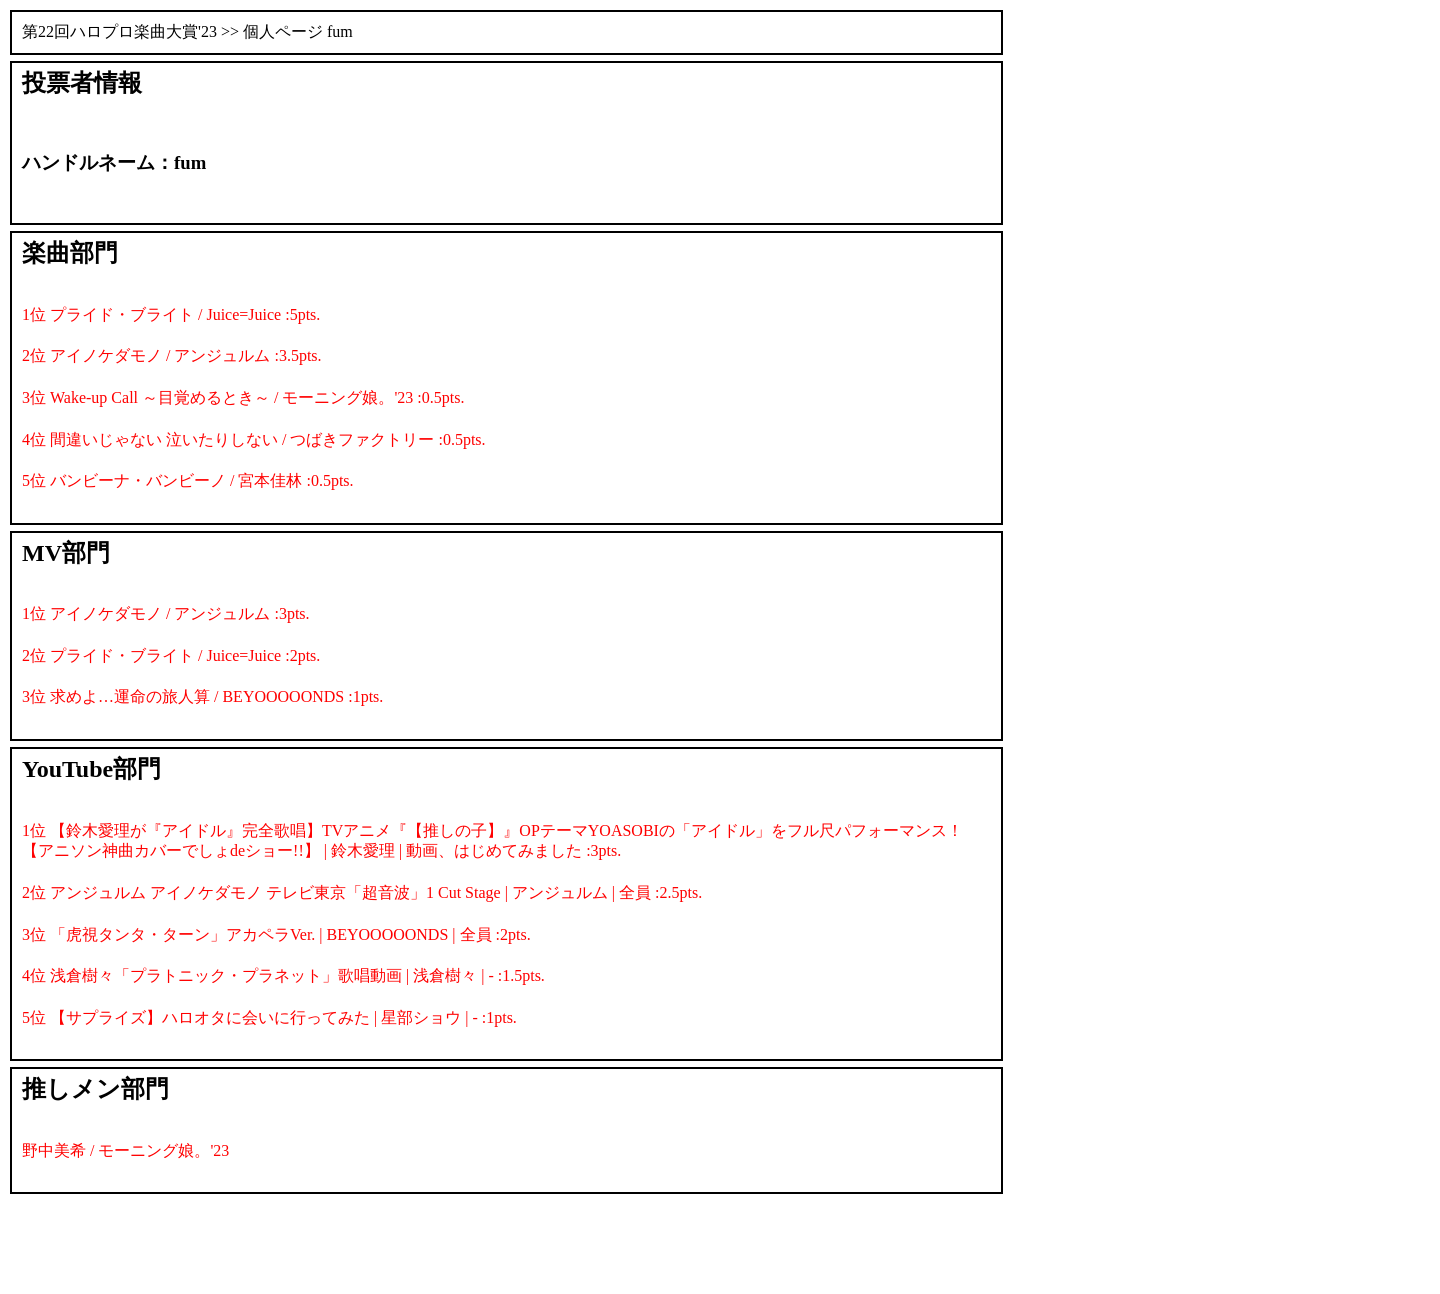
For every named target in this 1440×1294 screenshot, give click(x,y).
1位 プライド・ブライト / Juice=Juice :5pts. (171, 314)
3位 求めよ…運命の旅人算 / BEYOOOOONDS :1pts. (202, 696)
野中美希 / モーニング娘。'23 (125, 1150)
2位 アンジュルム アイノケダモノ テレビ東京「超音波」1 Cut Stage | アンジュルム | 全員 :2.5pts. (362, 892)
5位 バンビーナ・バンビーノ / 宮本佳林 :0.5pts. (188, 480)
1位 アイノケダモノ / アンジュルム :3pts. (166, 613)
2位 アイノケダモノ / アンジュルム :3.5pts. (172, 355)
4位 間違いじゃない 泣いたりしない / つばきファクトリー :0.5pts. (254, 439)
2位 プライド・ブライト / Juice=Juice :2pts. (171, 655)
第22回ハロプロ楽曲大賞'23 (119, 31)
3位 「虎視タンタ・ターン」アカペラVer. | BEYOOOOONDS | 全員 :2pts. (276, 934)
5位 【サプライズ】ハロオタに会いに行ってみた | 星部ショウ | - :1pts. (269, 1017)
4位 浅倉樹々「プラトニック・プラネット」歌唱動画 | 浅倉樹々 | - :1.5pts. (283, 975)
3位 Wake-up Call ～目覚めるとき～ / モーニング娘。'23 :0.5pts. (243, 397)
